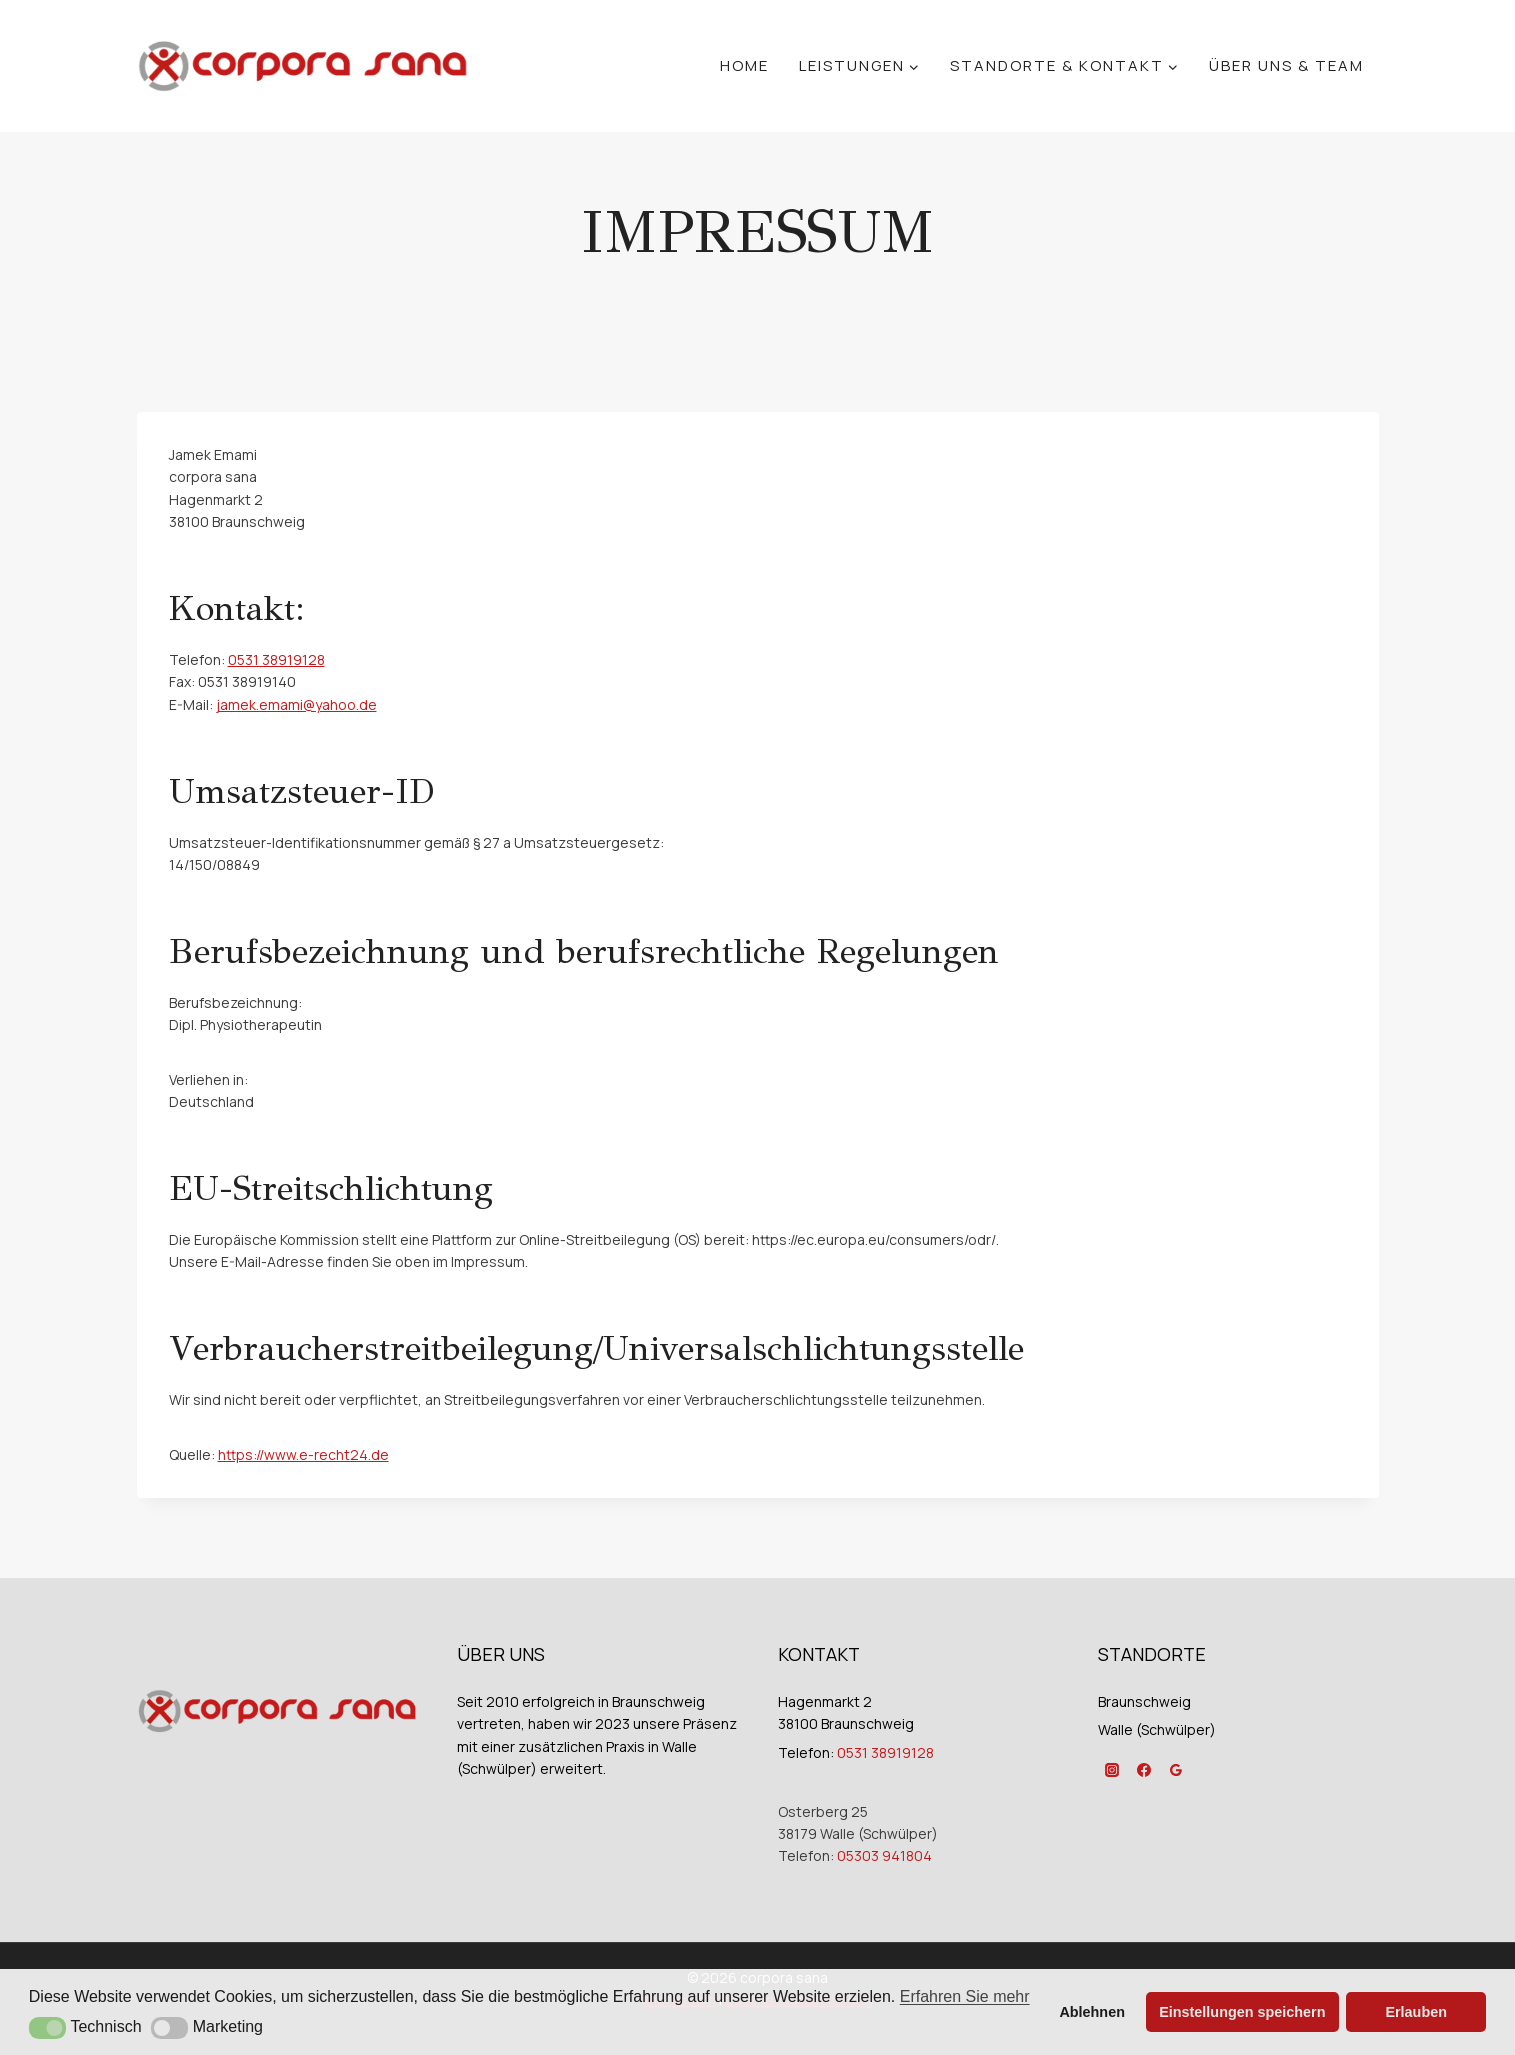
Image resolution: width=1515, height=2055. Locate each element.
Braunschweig (1144, 1701)
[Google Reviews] (1176, 1770)
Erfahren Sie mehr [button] (965, 1996)
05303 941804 (884, 1855)
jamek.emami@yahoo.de (296, 704)
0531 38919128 (276, 659)
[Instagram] (1112, 1770)
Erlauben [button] (1416, 2012)
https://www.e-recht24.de (303, 1454)
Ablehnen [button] (1092, 2012)
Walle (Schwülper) (1157, 1729)
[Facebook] (1144, 1770)
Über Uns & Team (1286, 65)
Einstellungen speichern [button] (1242, 2012)
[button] (47, 2028)
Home (744, 65)
